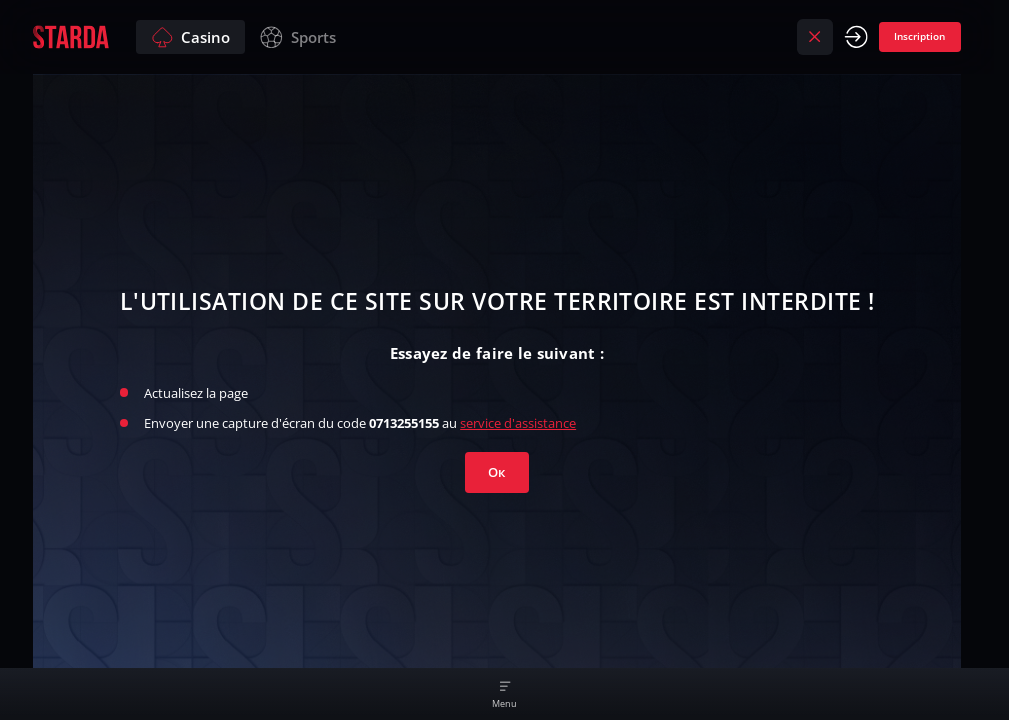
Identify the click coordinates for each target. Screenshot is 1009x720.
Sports (297, 37)
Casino (190, 37)
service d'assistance (518, 423)
